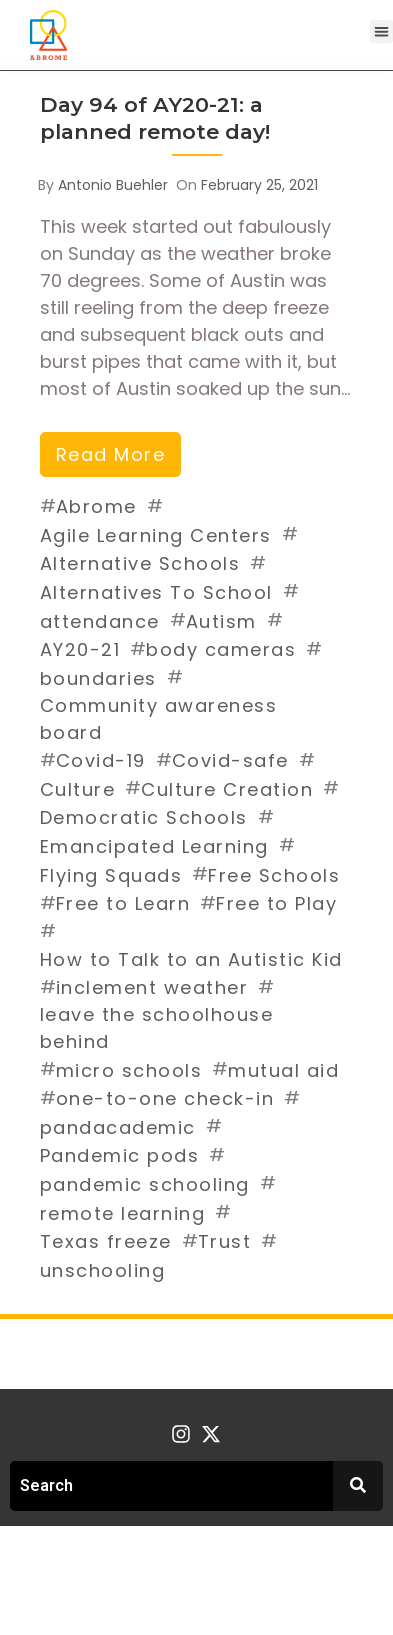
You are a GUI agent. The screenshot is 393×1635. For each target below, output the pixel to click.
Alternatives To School (156, 592)
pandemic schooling (145, 1184)
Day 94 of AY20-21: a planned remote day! (155, 118)
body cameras (221, 649)
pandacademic (118, 1127)
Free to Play (276, 903)
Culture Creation (227, 789)
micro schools (129, 1070)
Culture (78, 789)
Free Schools (274, 875)
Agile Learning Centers (156, 535)
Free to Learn (123, 903)
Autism (221, 621)
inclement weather (152, 987)
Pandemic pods (120, 1155)
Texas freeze (106, 1241)
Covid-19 (101, 760)
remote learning (123, 1213)
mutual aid (283, 1070)
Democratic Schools (144, 817)
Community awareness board (159, 719)
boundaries (98, 678)
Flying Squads (111, 875)
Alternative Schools (140, 563)
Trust (225, 1241)
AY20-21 (80, 649)
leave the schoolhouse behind (157, 1028)
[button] (381, 31)
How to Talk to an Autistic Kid (191, 959)
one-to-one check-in (165, 1098)
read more (111, 454)
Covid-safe (230, 760)
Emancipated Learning (154, 846)
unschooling (103, 1270)
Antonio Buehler (113, 185)
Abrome (96, 506)
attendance (100, 621)
